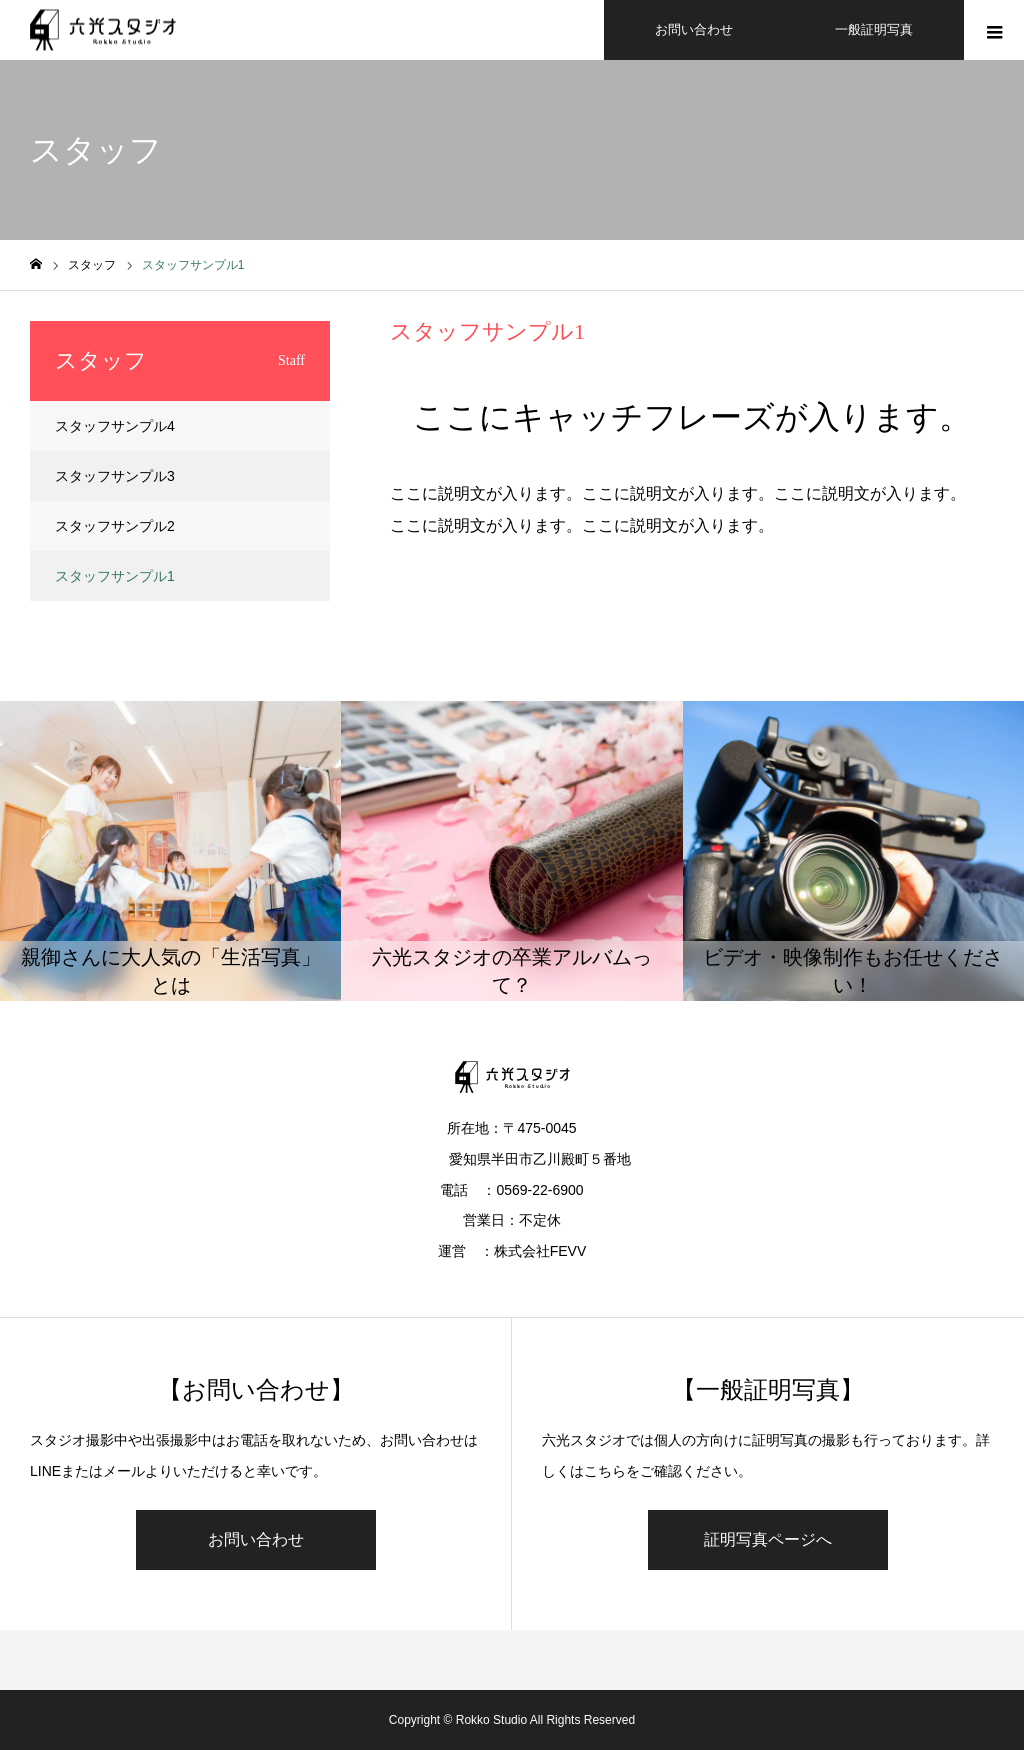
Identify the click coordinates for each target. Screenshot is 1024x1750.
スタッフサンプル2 (115, 526)
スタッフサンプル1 (115, 576)
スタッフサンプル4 (115, 426)
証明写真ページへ (768, 1539)
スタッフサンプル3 (115, 476)
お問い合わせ (256, 1539)
